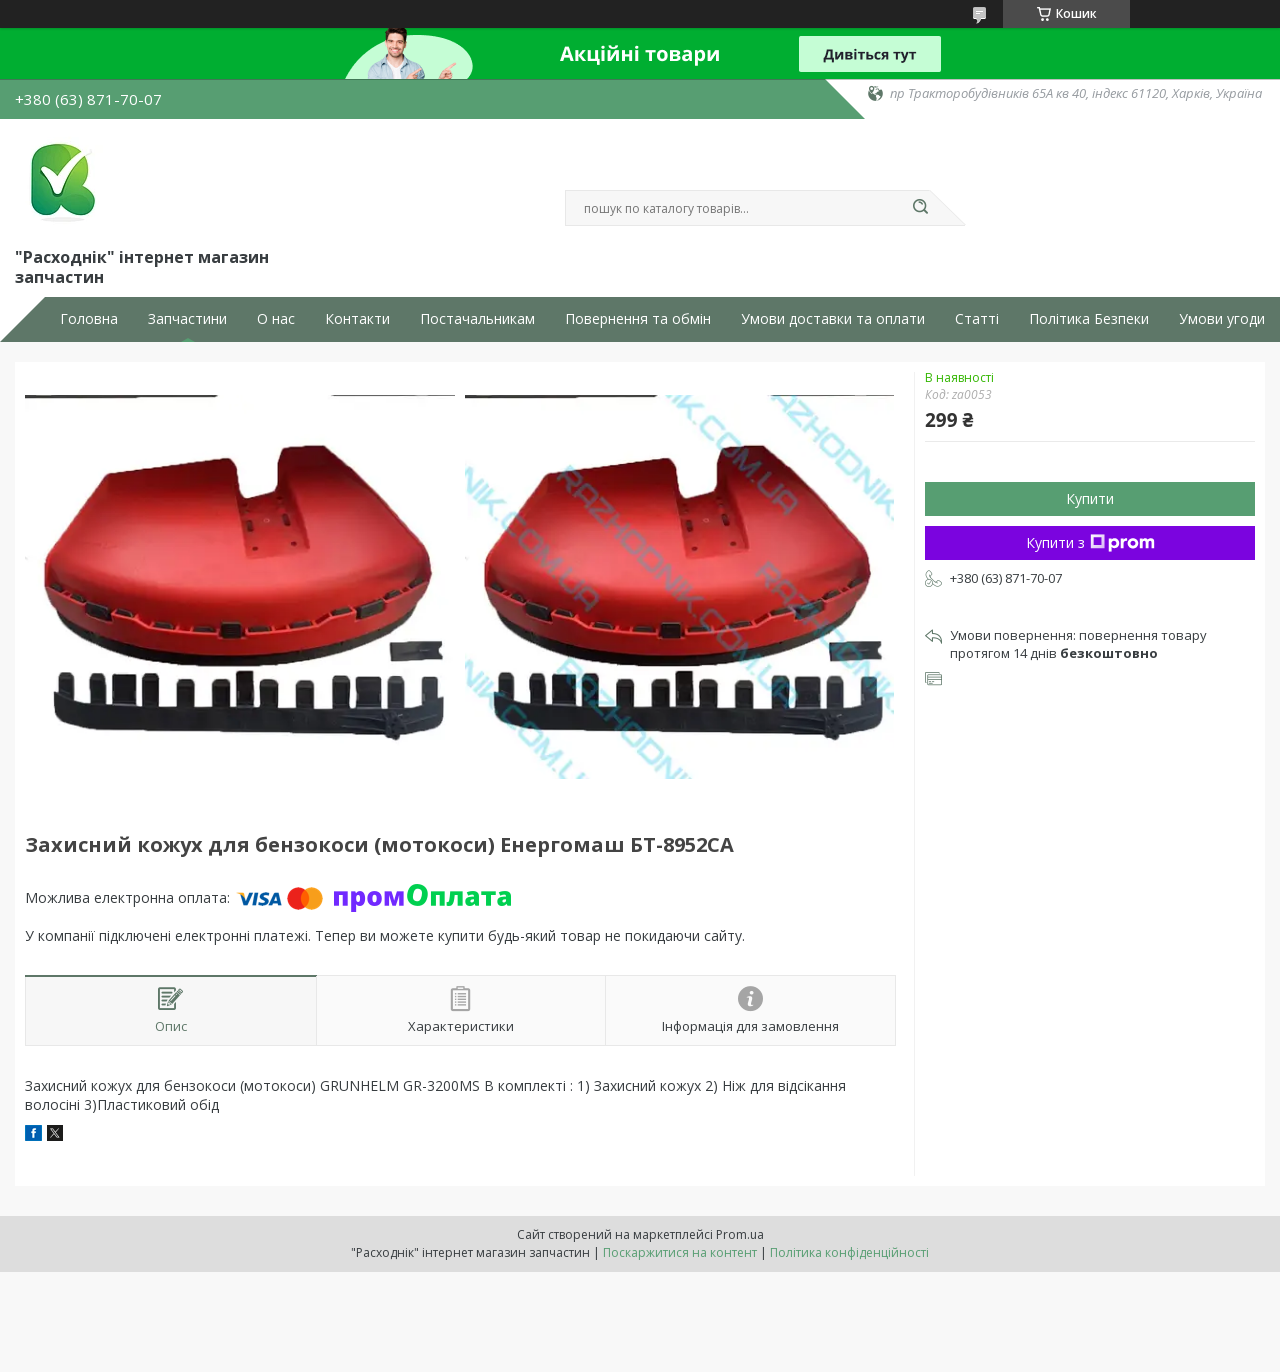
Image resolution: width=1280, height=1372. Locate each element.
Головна (89, 319)
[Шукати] (920, 208)
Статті (977, 319)
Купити (1090, 498)
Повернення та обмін (638, 319)
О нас (276, 319)
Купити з (1090, 542)
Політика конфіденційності (849, 1252)
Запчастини (187, 319)
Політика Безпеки (1089, 319)
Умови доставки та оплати (833, 319)
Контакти (357, 319)
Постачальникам (477, 319)
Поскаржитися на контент (680, 1252)
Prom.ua (740, 1234)
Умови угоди (1222, 319)
